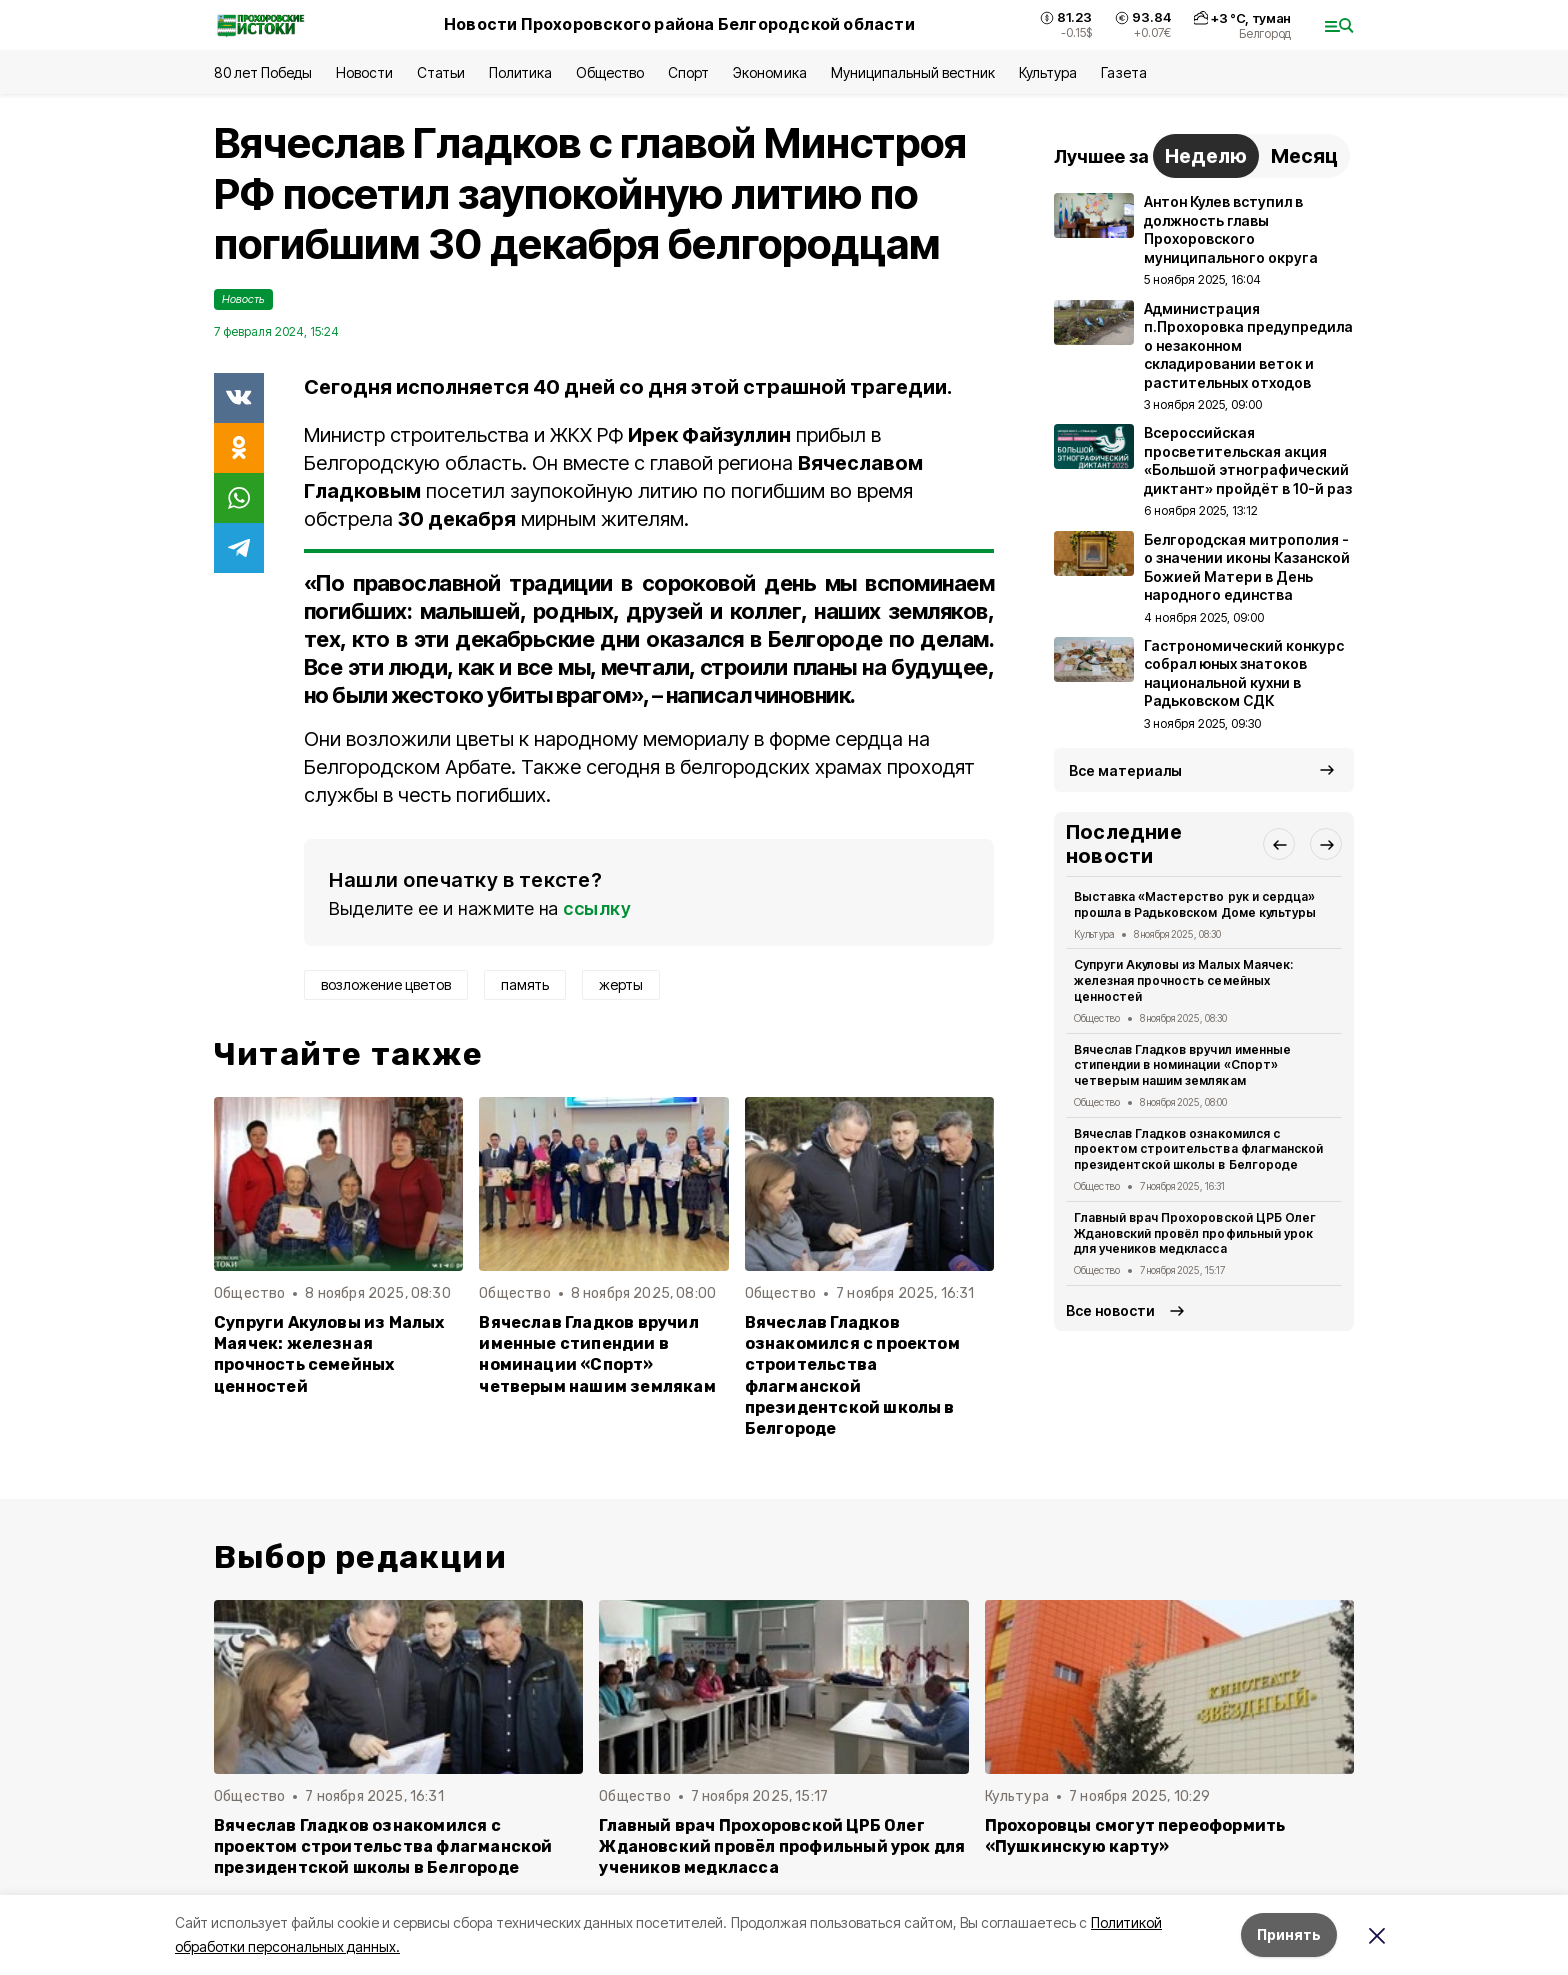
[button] (1279, 844)
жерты (621, 984)
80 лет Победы (263, 72)
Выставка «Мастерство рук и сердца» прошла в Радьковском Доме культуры (1195, 904)
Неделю (1206, 156)
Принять (1289, 1934)
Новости (364, 72)
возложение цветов (386, 984)
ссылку (597, 908)
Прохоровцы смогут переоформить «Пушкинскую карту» (1135, 1836)
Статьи (441, 72)
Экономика (769, 72)
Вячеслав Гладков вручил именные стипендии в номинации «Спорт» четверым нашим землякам (597, 1354)
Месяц (1304, 156)
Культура (1048, 72)
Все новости (1110, 1310)
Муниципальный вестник (913, 72)
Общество (610, 72)
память (525, 984)
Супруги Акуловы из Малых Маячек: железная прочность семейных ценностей (329, 1354)
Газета (1123, 72)
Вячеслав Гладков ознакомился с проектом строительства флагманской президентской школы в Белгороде (852, 1375)
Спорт (688, 72)
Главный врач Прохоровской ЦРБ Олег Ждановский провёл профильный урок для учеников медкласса (1195, 1233)
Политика (520, 72)
